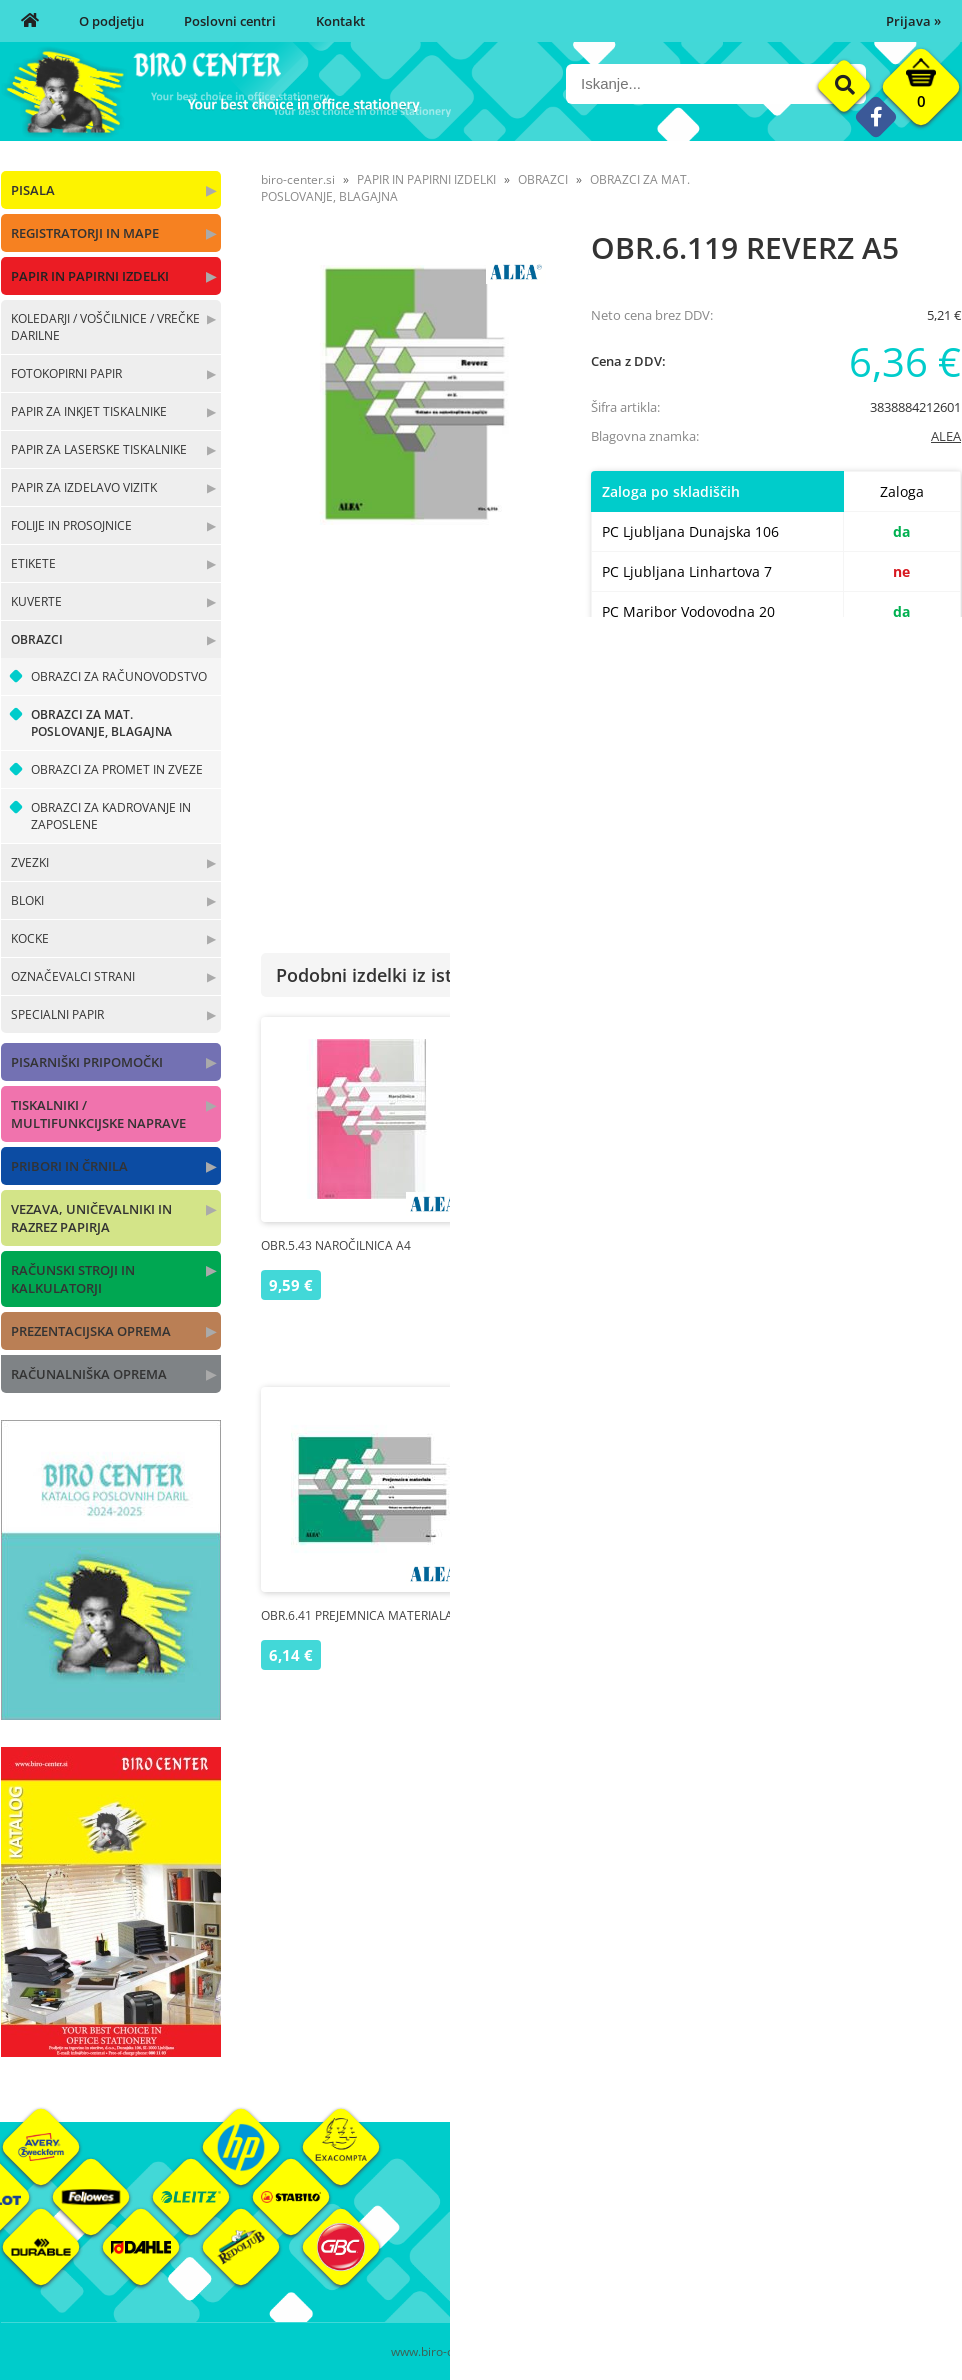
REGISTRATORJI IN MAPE (85, 233)
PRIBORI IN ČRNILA (69, 1166)
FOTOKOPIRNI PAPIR (66, 373)
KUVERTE (36, 601)
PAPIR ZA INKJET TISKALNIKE (89, 411)
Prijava (913, 21)
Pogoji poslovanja (693, 2239)
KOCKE (30, 938)
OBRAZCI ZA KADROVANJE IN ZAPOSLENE (111, 816)
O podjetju (111, 21)
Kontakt (340, 21)
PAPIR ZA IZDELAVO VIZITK (84, 487)
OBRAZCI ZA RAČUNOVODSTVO (119, 676)
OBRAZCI (37, 639)
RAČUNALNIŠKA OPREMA (89, 1374)
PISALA (33, 190)
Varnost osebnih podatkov (720, 2269)
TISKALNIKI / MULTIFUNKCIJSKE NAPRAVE (98, 1114)
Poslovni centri (230, 21)
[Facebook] (875, 116)
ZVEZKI (30, 862)
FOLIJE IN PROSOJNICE (71, 525)
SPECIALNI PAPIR (57, 1014)
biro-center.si (298, 179)
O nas (498, 2209)
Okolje (820, 2209)
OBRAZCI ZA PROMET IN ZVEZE (117, 769)
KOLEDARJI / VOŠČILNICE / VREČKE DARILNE (105, 327)
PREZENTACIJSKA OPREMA (91, 1331)
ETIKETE (33, 563)
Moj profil (670, 2209)
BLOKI (27, 900)
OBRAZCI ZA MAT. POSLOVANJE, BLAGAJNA (101, 723)
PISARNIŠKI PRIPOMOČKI (87, 1062)
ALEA (946, 436)
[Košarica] (921, 92)
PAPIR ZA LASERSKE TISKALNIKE (99, 449)
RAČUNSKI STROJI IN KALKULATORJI (73, 1279)
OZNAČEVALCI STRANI (73, 976)
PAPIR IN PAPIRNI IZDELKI (90, 276)
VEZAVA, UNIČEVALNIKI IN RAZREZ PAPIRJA (91, 1218)
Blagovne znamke (853, 2239)
